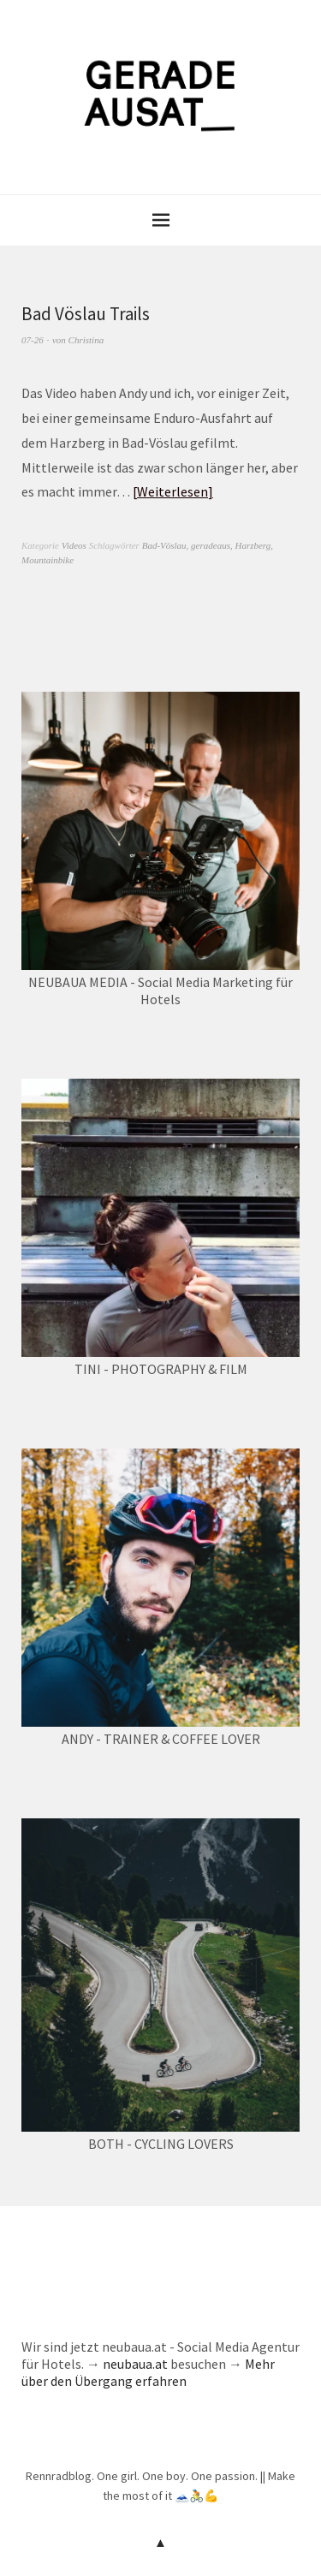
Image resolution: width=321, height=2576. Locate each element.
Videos (74, 545)
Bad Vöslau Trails (85, 313)
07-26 (32, 340)
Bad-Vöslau (164, 545)
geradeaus (210, 545)
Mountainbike (47, 560)
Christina (86, 340)
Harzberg (252, 545)
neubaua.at (135, 2363)
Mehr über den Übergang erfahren (148, 2372)
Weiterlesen (172, 491)
